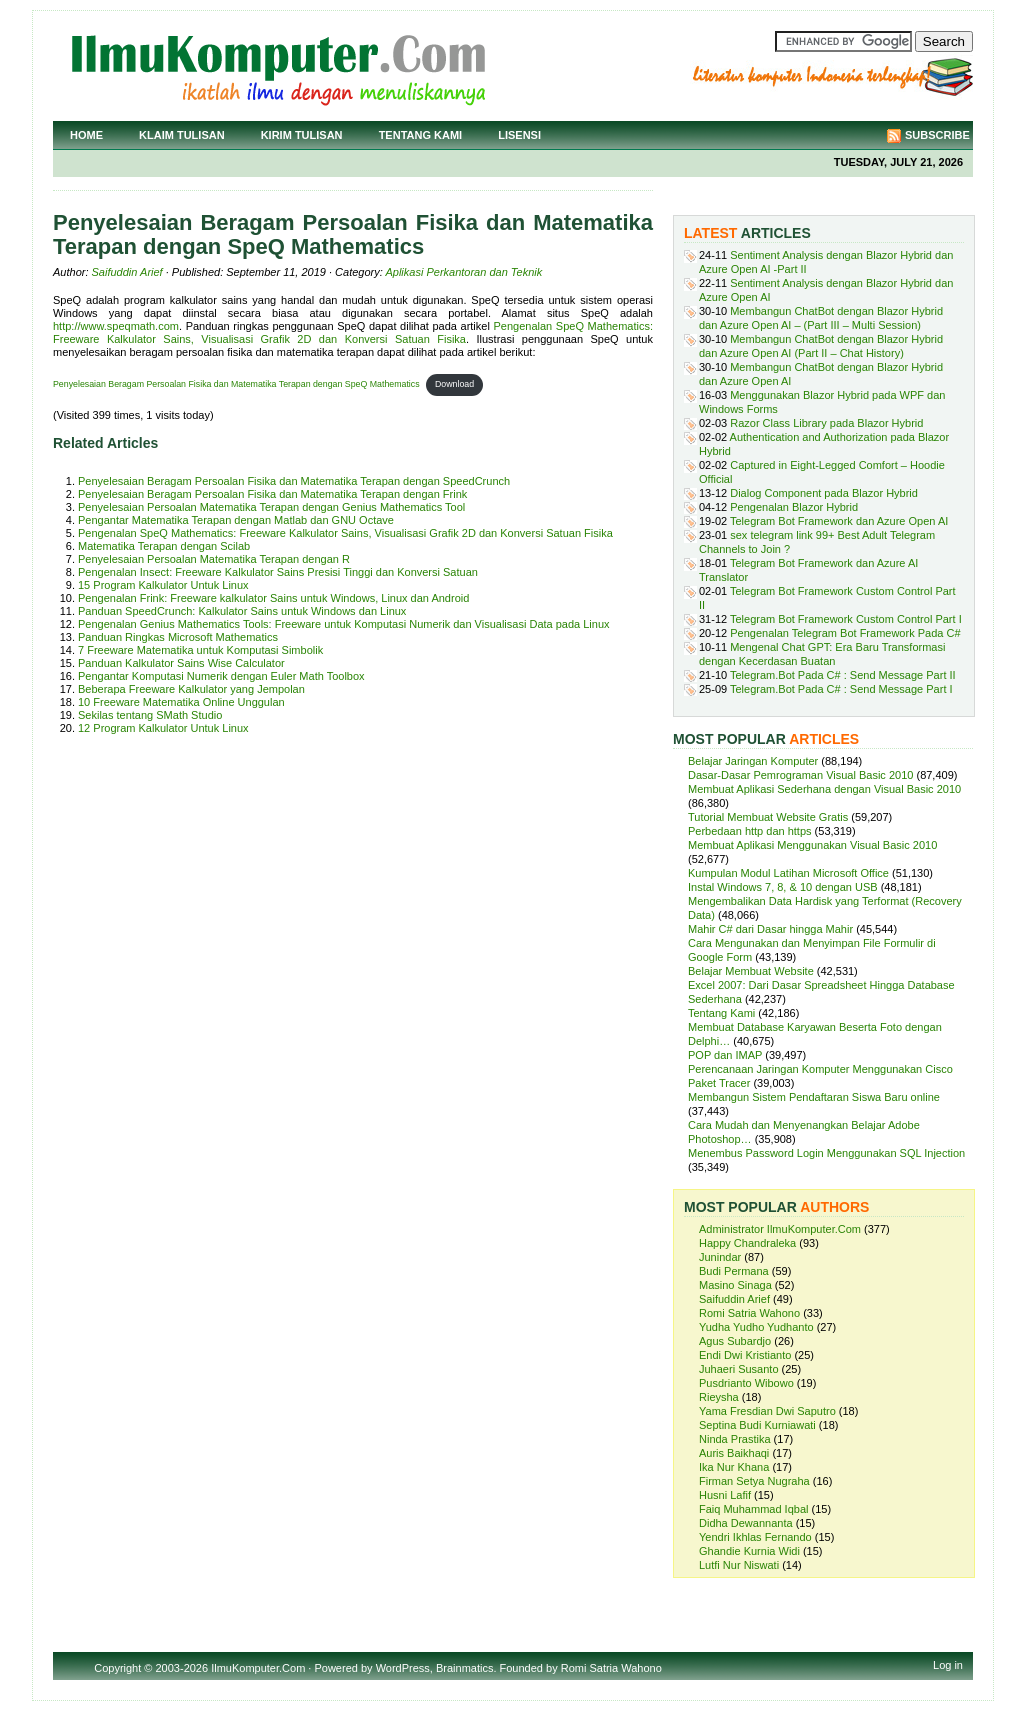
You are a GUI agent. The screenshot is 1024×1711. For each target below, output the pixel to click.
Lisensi (519, 135)
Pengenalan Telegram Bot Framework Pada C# (845, 633)
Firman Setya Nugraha (754, 1481)
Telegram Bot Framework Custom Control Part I (846, 619)
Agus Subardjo (735, 1341)
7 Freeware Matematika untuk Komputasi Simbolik (200, 650)
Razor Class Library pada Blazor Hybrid (826, 423)
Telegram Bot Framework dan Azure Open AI (839, 521)
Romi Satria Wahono (749, 1313)
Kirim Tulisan (302, 135)
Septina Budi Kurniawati (757, 1425)
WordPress (403, 1668)
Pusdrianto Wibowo (746, 1383)
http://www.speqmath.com (116, 326)
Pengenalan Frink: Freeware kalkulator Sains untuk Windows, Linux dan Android (273, 598)
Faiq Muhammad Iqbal (753, 1509)
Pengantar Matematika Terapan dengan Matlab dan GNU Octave (236, 520)
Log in (948, 1665)
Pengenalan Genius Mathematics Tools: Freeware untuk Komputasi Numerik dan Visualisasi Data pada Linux (344, 624)
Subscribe (937, 135)
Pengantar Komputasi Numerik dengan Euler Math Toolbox (221, 676)
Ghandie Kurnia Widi (749, 1551)
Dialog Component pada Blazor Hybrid (824, 493)
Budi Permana (734, 1271)
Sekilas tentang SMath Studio (150, 715)
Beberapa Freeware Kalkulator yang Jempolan (191, 689)
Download (454, 384)
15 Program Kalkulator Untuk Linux (163, 585)
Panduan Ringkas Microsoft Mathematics (178, 637)
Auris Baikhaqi (734, 1453)
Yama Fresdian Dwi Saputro (767, 1411)
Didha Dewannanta (746, 1523)
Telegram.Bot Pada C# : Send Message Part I (841, 689)
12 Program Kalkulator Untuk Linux (163, 728)
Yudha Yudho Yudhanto (756, 1327)
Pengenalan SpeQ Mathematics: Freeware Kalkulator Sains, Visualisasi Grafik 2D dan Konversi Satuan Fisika (353, 332)
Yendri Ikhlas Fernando (755, 1537)
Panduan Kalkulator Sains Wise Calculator (181, 663)
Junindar (720, 1257)
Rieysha (719, 1397)
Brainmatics (464, 1668)
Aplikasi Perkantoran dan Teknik (463, 272)
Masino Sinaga (735, 1285)
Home (86, 135)
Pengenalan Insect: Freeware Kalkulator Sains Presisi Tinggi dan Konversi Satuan (278, 572)
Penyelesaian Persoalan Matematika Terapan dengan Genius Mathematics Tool (271, 507)
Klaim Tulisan (182, 135)
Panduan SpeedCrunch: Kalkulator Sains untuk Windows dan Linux (242, 611)
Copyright (117, 1668)
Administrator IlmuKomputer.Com (780, 1229)
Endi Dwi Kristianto (745, 1355)
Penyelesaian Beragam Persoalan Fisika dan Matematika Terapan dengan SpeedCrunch (294, 481)
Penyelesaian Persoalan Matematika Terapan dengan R (214, 559)
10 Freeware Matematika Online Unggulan (181, 702)
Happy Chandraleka (747, 1243)
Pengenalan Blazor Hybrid (794, 507)
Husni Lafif (725, 1495)
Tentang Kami (421, 135)
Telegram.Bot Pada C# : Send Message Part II (843, 675)
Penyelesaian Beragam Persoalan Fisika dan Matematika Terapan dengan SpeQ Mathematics (236, 384)
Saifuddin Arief (127, 272)
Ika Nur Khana (734, 1467)
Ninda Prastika (735, 1439)
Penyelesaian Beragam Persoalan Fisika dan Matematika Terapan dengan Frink (272, 494)
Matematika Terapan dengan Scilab (164, 546)
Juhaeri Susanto (739, 1369)
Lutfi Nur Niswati (739, 1565)
